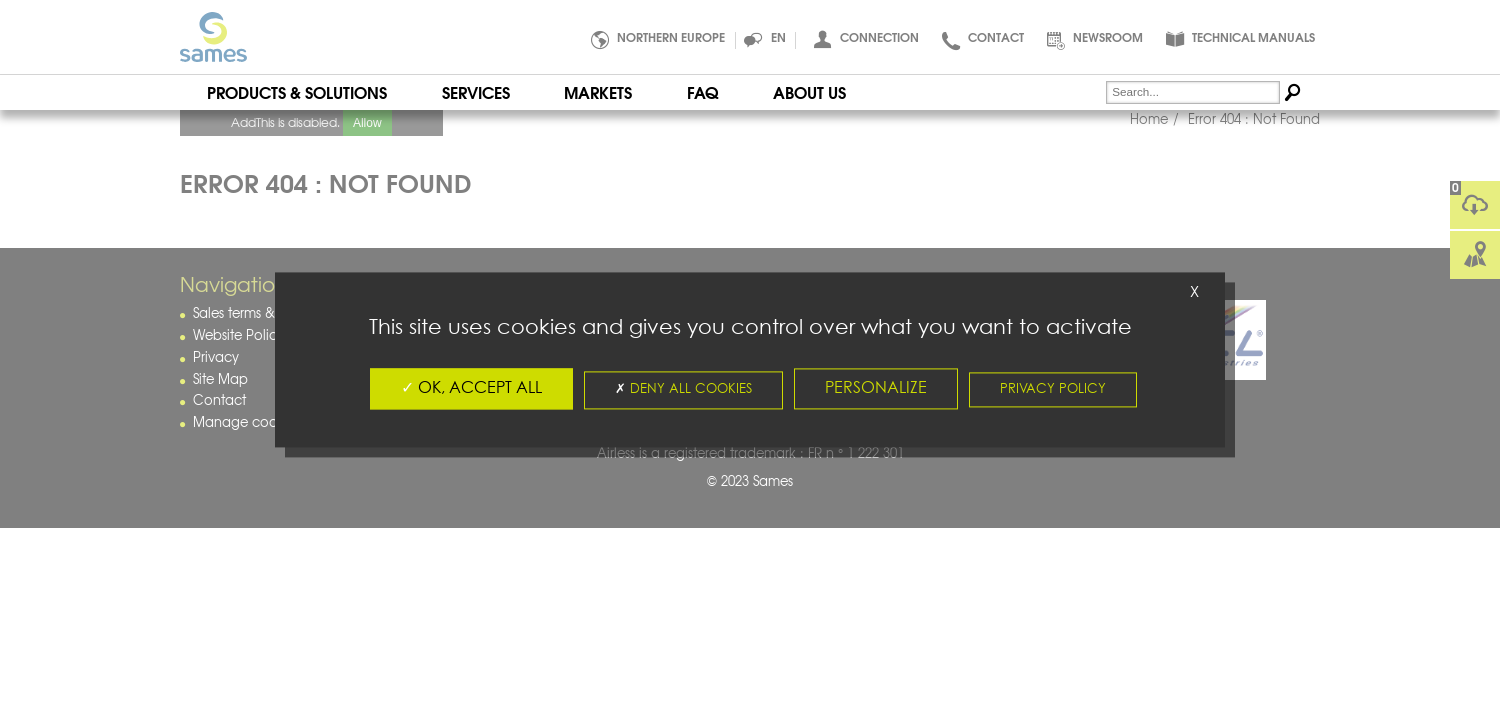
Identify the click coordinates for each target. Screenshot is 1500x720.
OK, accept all (471, 388)
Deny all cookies (683, 389)
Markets (598, 92)
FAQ (702, 92)
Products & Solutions (297, 92)
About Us (809, 92)
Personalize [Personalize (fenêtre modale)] (876, 388)
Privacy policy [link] (1053, 389)
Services (476, 92)
